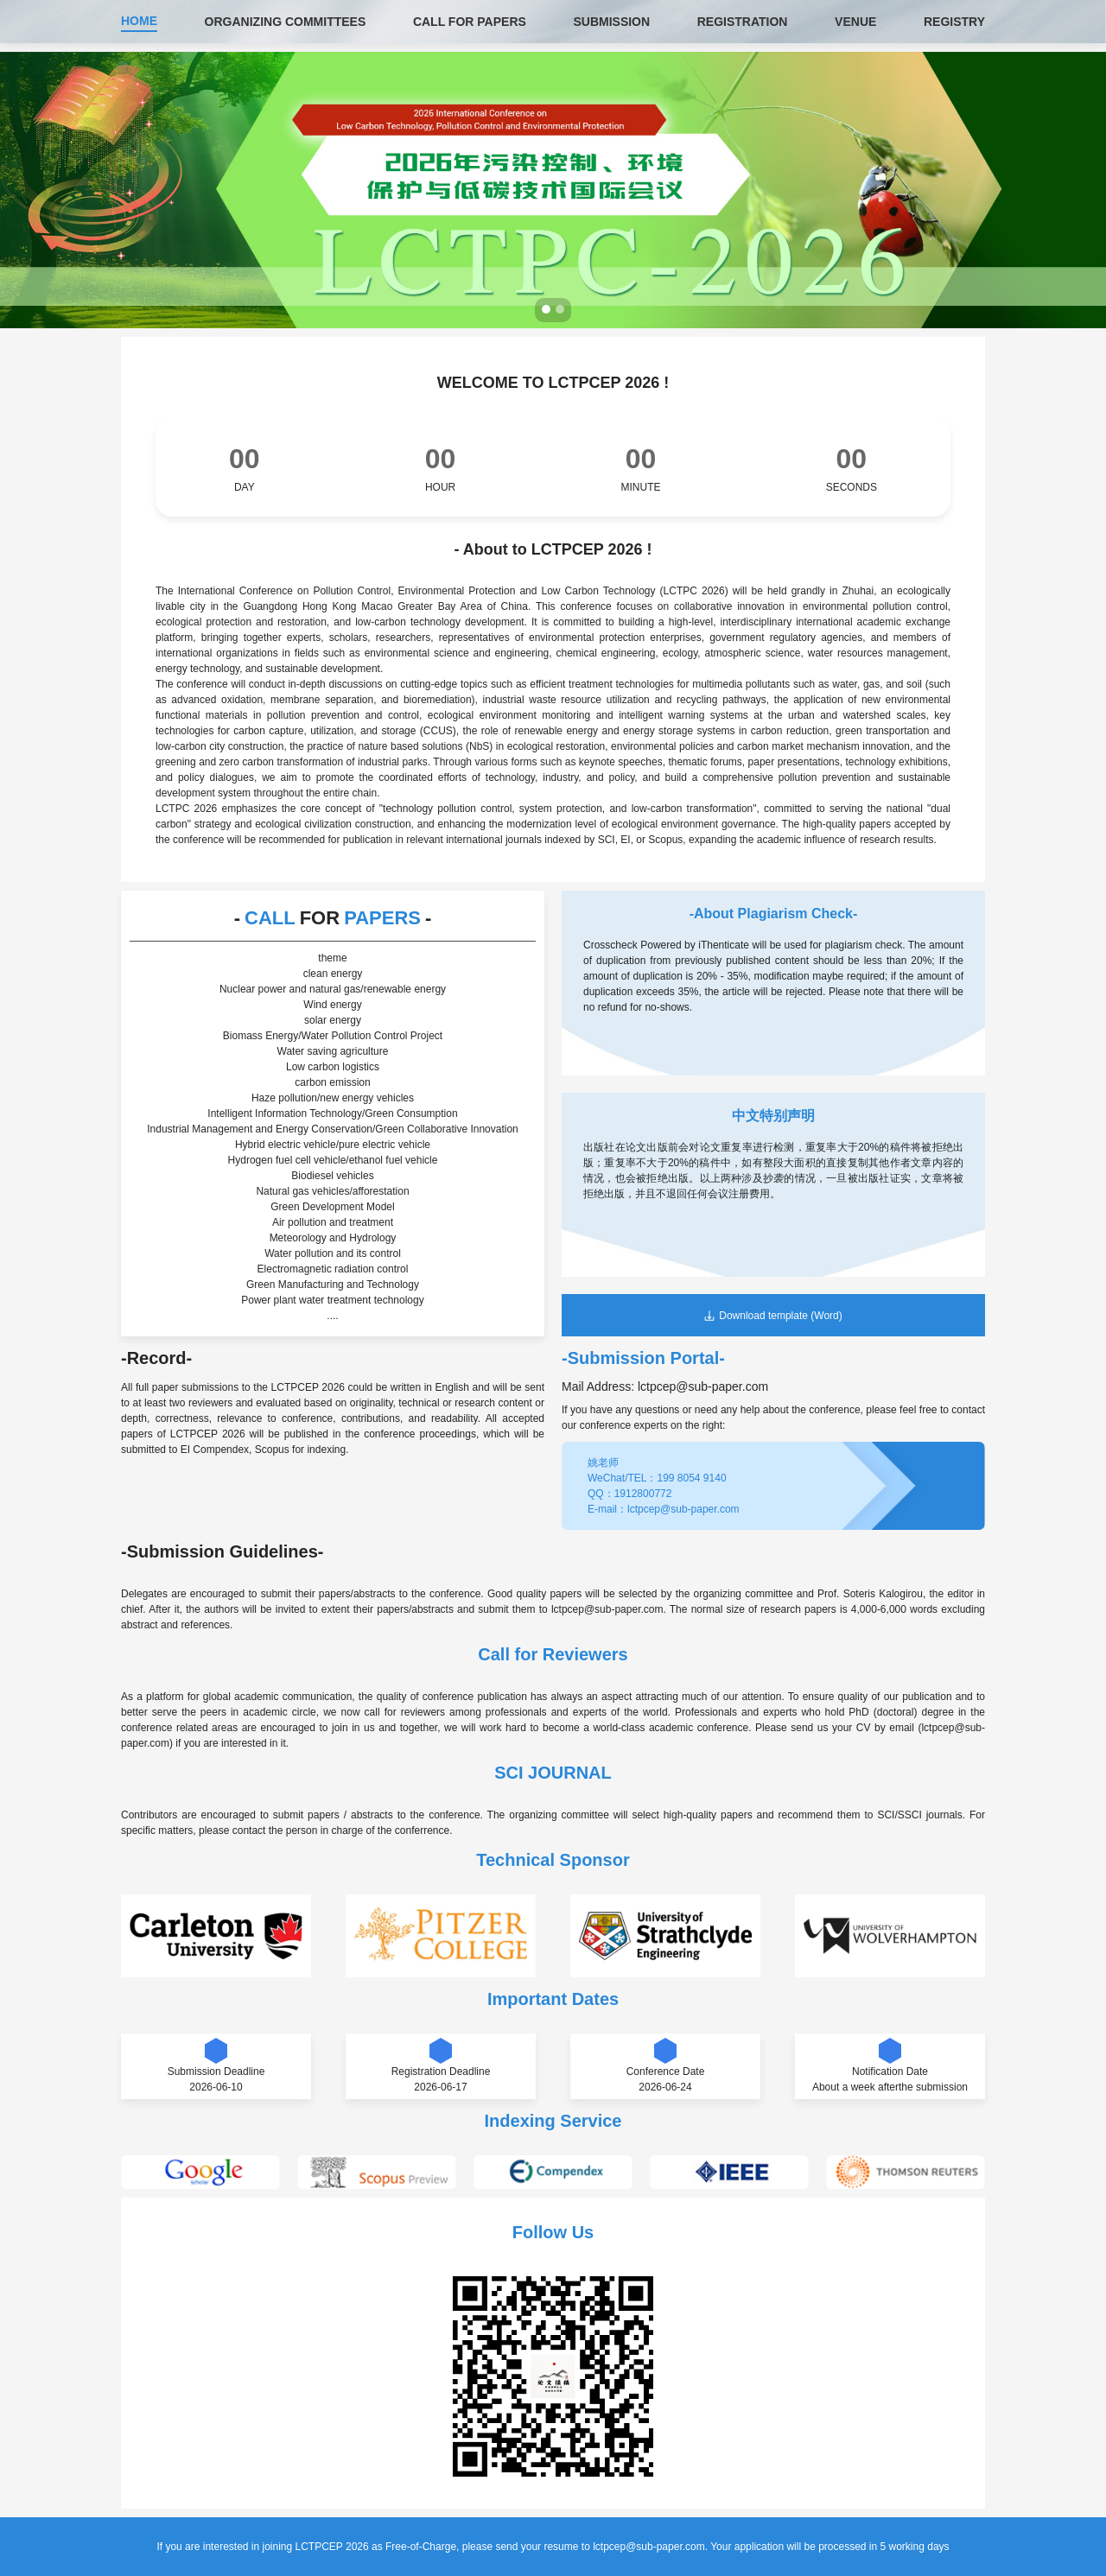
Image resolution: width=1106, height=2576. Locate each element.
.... (332, 1316)
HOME (139, 21)
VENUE (855, 22)
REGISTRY (954, 22)
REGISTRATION (742, 22)
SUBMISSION (611, 22)
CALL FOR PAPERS (469, 22)
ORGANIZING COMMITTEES (285, 22)
